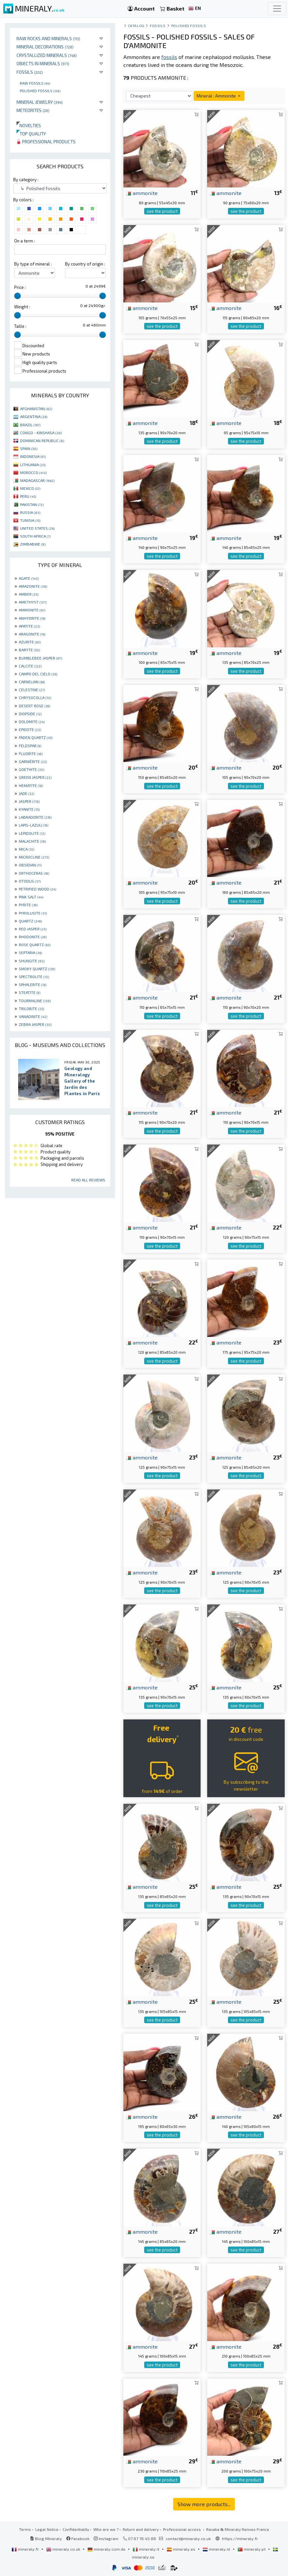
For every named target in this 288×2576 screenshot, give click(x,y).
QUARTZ (30, 921)
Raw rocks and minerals (48, 38)
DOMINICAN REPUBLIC (42, 440)
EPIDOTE (30, 729)
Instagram (106, 2538)
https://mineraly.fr (240, 2538)
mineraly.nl (217, 2549)
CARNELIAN (32, 681)
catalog (136, 25)
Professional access (182, 2529)
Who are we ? (105, 2529)
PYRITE (28, 904)
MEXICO (30, 488)
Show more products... (204, 2504)
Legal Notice (46, 2529)
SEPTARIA (30, 952)
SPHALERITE (32, 984)
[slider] (17, 296)
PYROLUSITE (33, 913)
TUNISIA (30, 520)
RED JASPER (33, 928)
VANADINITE (33, 1016)
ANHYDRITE (32, 618)
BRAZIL (30, 424)
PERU (28, 496)
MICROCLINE (34, 857)
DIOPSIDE (30, 713)
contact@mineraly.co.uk (188, 2538)
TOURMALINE (35, 1000)
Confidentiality (76, 2529)
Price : (20, 287)
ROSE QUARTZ (34, 944)
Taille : (20, 326)
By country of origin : (85, 264)
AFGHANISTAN (36, 408)
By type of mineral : (33, 264)
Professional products (46, 141)
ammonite (142, 192)
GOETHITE (31, 769)
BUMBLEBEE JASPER (40, 658)
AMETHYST (33, 602)
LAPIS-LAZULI (33, 825)
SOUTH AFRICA (35, 536)
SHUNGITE (32, 960)
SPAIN (28, 448)
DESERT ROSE (34, 705)
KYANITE (29, 809)
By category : (26, 179)
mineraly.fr (26, 2549)
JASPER (29, 801)
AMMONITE (32, 610)
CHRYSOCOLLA (35, 697)
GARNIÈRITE (33, 761)
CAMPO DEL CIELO (38, 673)
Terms (25, 2529)
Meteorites (32, 110)
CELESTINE (32, 689)
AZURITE (30, 641)
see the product (162, 211)
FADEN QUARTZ (35, 737)
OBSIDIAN (30, 865)
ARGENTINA (33, 416)
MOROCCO (33, 472)
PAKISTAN (32, 504)
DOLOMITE (32, 721)
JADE (26, 793)
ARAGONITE (32, 634)
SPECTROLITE (34, 976)
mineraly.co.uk (63, 2549)
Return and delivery (141, 2529)
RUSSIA (30, 512)
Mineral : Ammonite (219, 96)
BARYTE (29, 649)
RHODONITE (33, 936)
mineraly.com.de (106, 2549)
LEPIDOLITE (32, 833)
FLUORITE (31, 753)
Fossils (29, 72)
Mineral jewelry (39, 102)
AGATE (29, 578)
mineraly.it (146, 2549)
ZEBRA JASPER (35, 1024)
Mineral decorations (45, 46)
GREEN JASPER (35, 777)
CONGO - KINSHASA (41, 432)
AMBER (28, 594)
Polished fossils (40, 90)
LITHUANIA (33, 464)
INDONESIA (33, 456)
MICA (26, 849)
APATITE (29, 626)
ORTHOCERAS (34, 873)
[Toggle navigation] (277, 8)
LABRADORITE (35, 817)
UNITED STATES (37, 528)
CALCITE (30, 666)
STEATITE (29, 992)
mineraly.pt (252, 2549)
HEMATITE (31, 785)
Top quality (31, 133)
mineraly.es (181, 2549)
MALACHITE (32, 841)
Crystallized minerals (46, 55)
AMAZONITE (33, 586)
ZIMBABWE (33, 544)
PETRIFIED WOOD (37, 889)
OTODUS (30, 881)
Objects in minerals (42, 63)
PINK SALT (31, 896)
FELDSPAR (30, 745)
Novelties (28, 125)
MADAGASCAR (37, 480)
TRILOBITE (31, 1008)
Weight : (22, 306)
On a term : (24, 240)
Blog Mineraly (46, 2538)
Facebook (77, 2538)
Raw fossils (35, 83)
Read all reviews (88, 1179)
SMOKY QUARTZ (37, 968)
